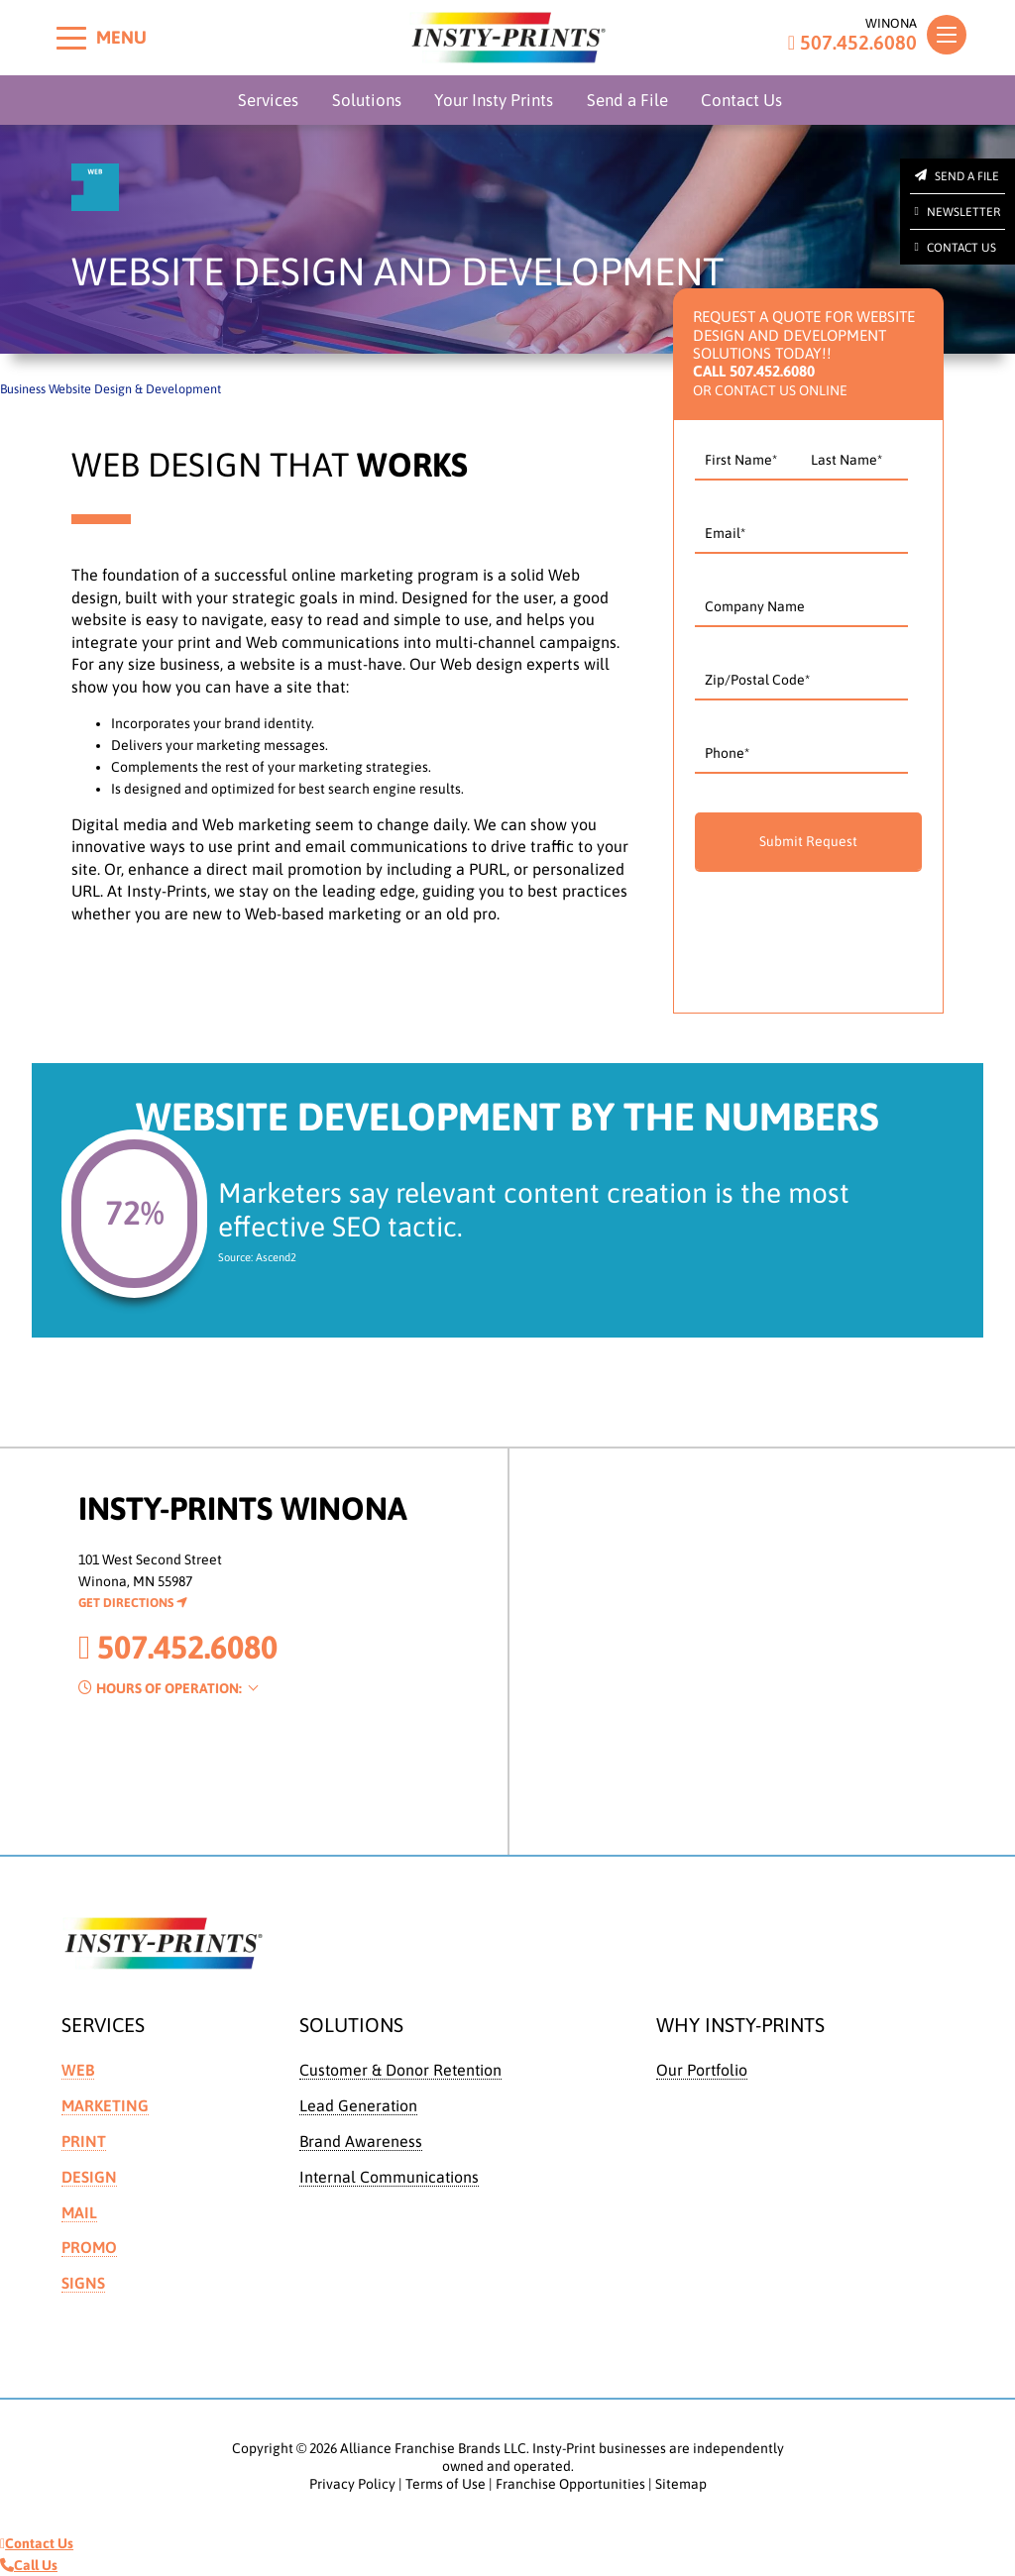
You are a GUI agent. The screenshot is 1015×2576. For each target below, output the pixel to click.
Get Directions (132, 1602)
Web (77, 2070)
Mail (79, 2212)
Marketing (105, 2105)
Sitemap (681, 2484)
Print (83, 2141)
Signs (83, 2283)
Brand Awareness (360, 2141)
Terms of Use (445, 2484)
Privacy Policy (352, 2484)
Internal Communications (389, 2177)
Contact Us (741, 100)
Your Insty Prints (493, 100)
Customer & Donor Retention (400, 2070)
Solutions (366, 100)
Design (89, 2177)
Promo (89, 2247)
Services (268, 100)
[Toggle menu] (71, 37)
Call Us (28, 2565)
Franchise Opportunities (570, 2484)
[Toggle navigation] (946, 34)
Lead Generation (358, 2105)
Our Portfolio (701, 2070)
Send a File (627, 100)
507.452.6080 (852, 43)
